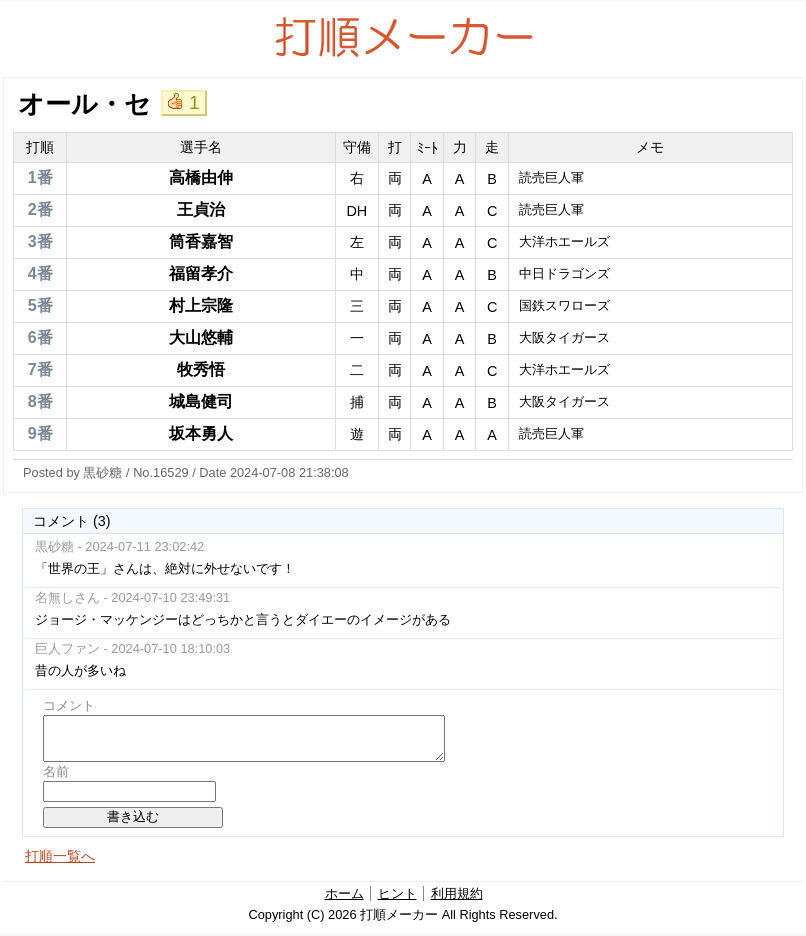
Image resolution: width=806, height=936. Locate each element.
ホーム (344, 893)
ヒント (397, 893)
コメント (69, 705)
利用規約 (457, 893)
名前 (56, 771)
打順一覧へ (60, 856)
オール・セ (84, 104)
